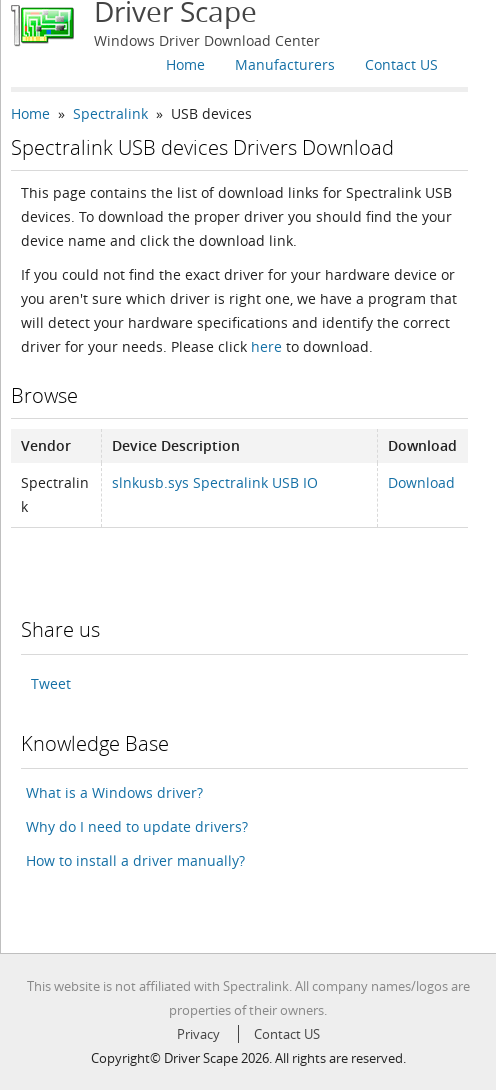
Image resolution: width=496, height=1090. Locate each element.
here (266, 346)
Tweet (51, 683)
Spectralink (110, 113)
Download (421, 482)
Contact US (401, 64)
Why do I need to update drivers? (137, 826)
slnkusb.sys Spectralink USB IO (215, 482)
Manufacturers (285, 64)
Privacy (198, 1034)
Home (185, 64)
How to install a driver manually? (135, 860)
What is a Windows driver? (114, 792)
